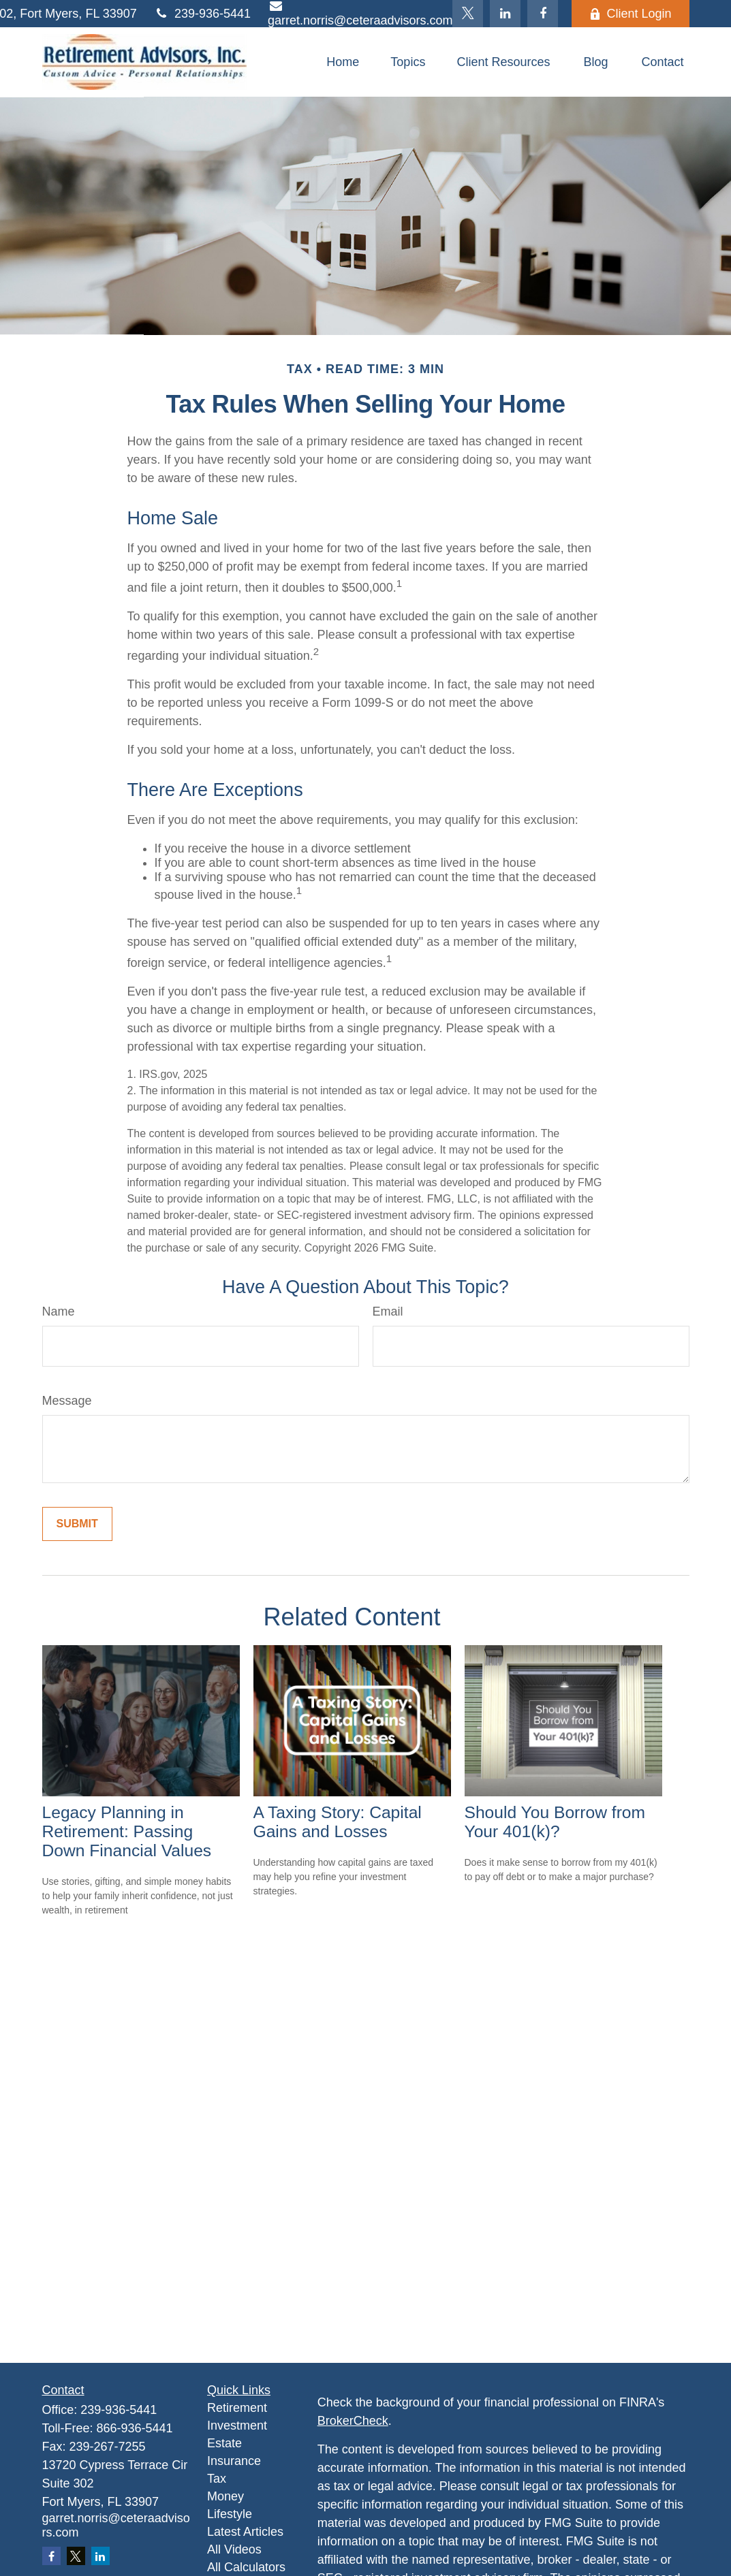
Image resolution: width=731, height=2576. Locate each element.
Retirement (237, 2408)
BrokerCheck (352, 2421)
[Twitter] (467, 13)
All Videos (234, 2549)
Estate (224, 2443)
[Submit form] (77, 1524)
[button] (342, 62)
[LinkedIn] (505, 13)
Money (225, 2496)
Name (58, 1311)
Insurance (234, 2461)
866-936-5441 (135, 2428)
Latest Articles (245, 2532)
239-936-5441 (202, 13)
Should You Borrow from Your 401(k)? (555, 1822)
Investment (237, 2425)
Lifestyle (229, 2514)
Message (67, 1401)
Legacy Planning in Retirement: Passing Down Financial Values (127, 1831)
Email (388, 1311)
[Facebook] (542, 13)
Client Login (630, 13)
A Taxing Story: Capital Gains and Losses (337, 1822)
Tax (216, 2478)
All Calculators (246, 2567)
